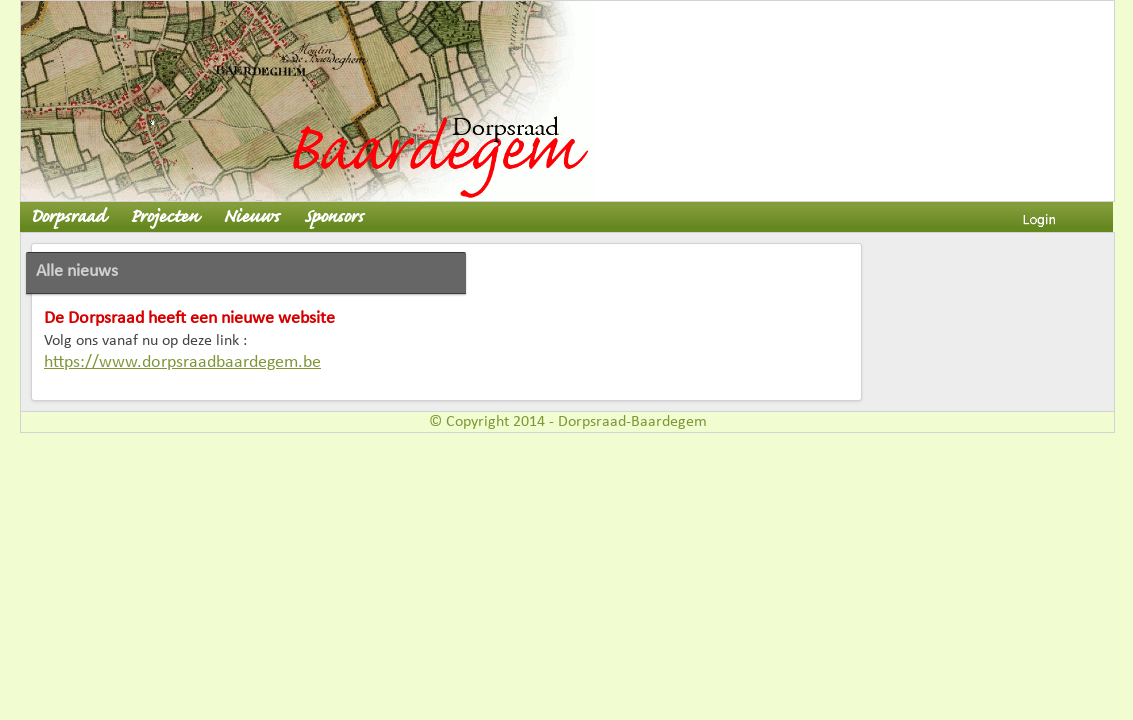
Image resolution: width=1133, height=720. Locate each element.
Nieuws (251, 217)
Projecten (164, 217)
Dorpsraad (67, 217)
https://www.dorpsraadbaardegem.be (182, 362)
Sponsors (333, 217)
